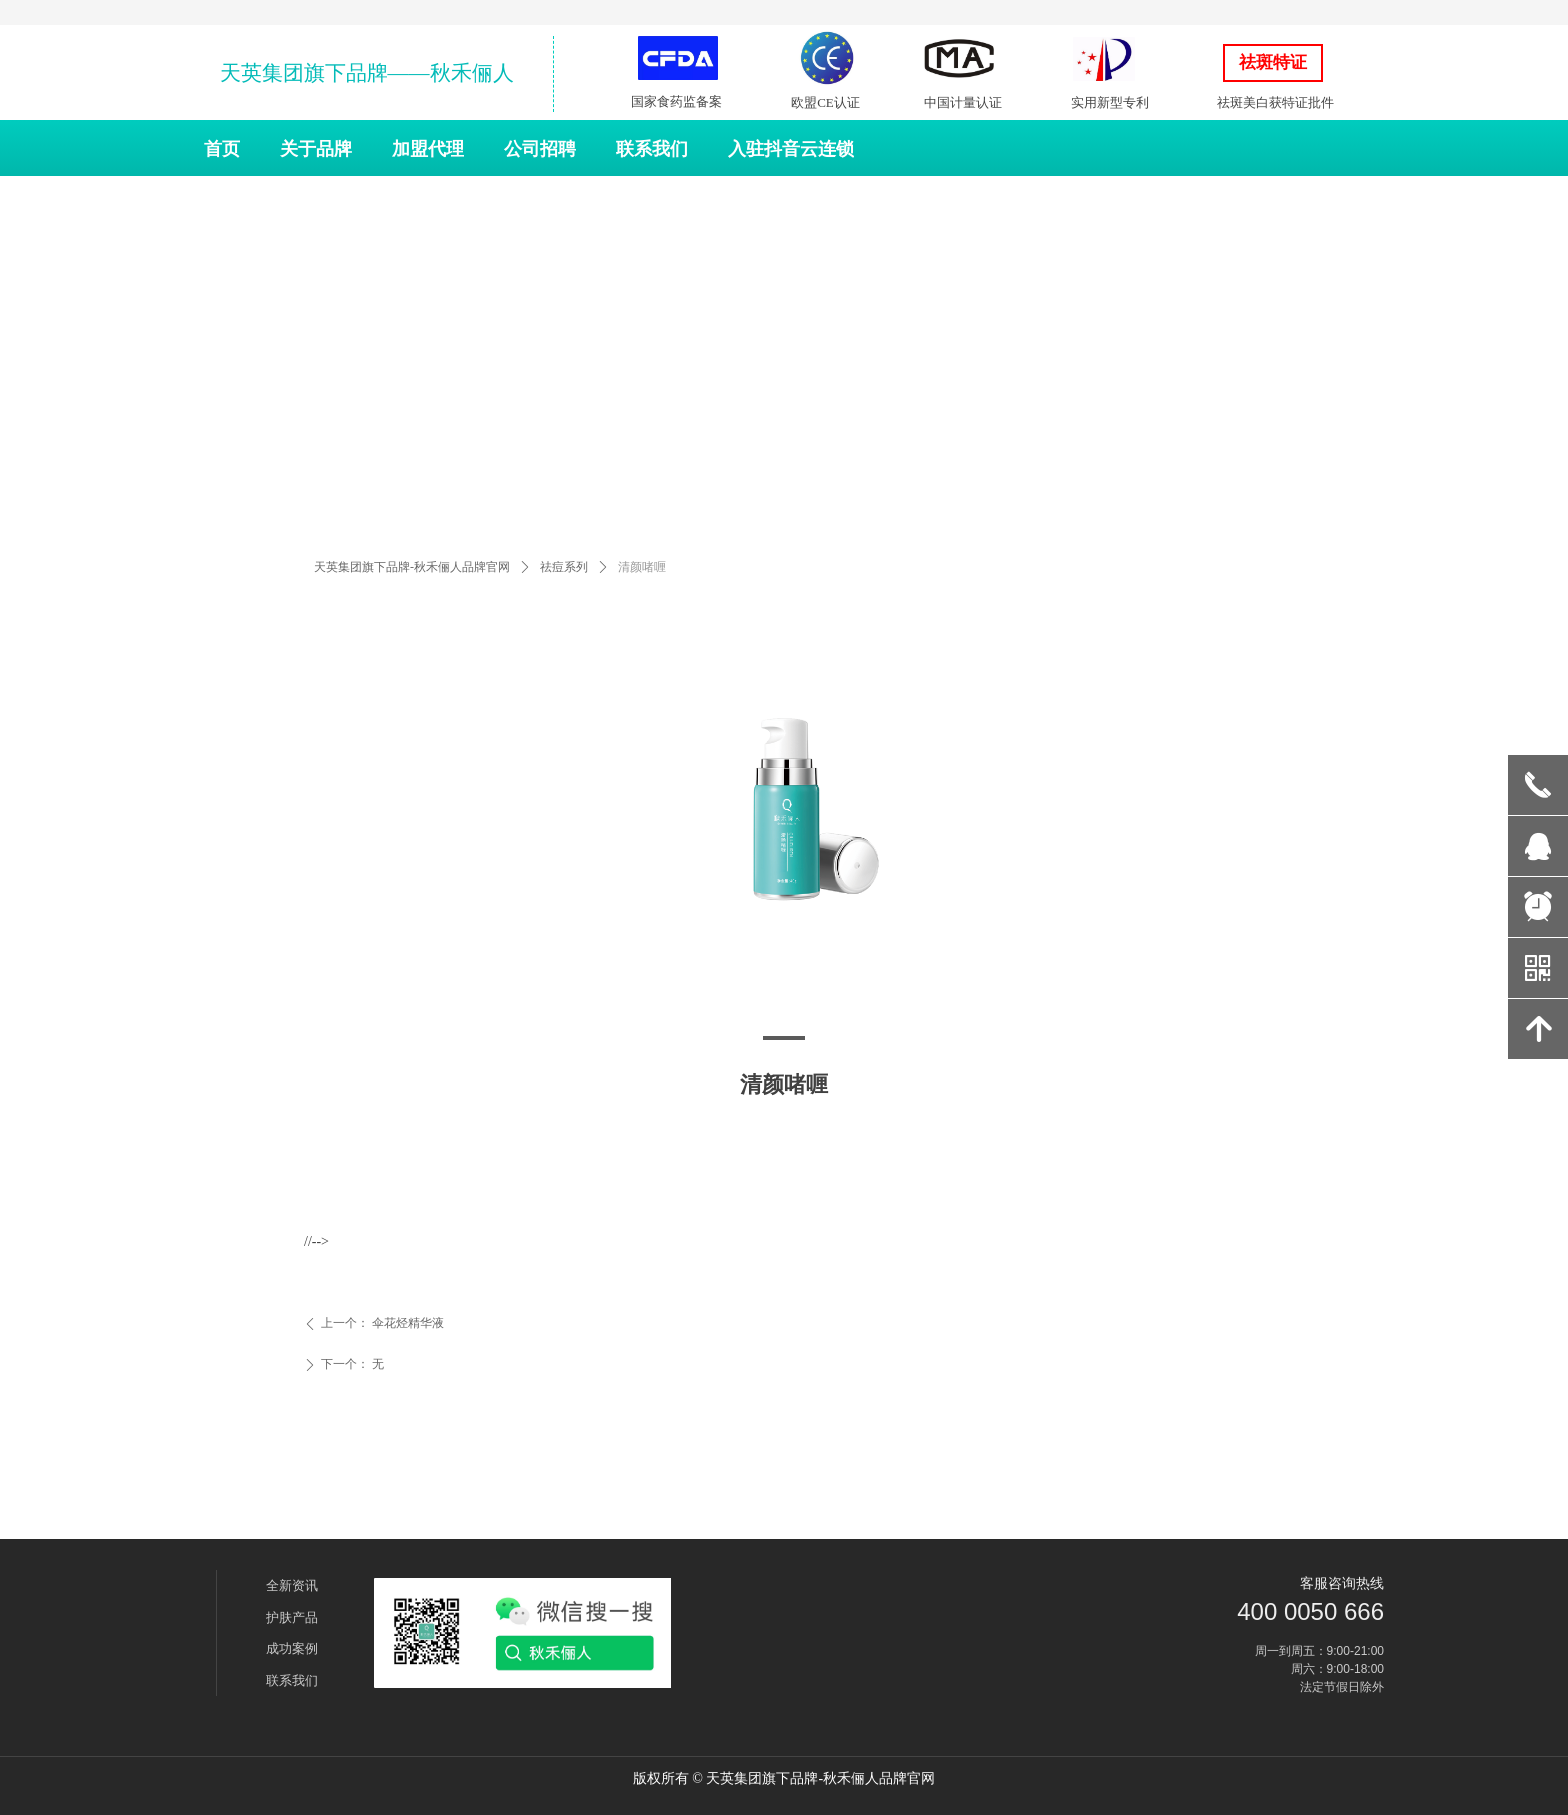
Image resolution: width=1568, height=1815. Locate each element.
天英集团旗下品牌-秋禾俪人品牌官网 (412, 567)
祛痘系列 (564, 567)
